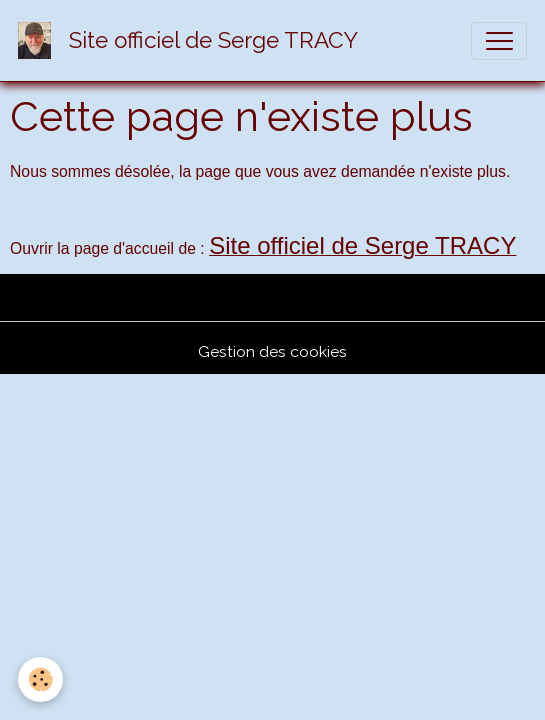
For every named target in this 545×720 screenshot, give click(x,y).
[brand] (192, 40)
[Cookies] (40, 679)
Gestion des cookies (272, 351)
